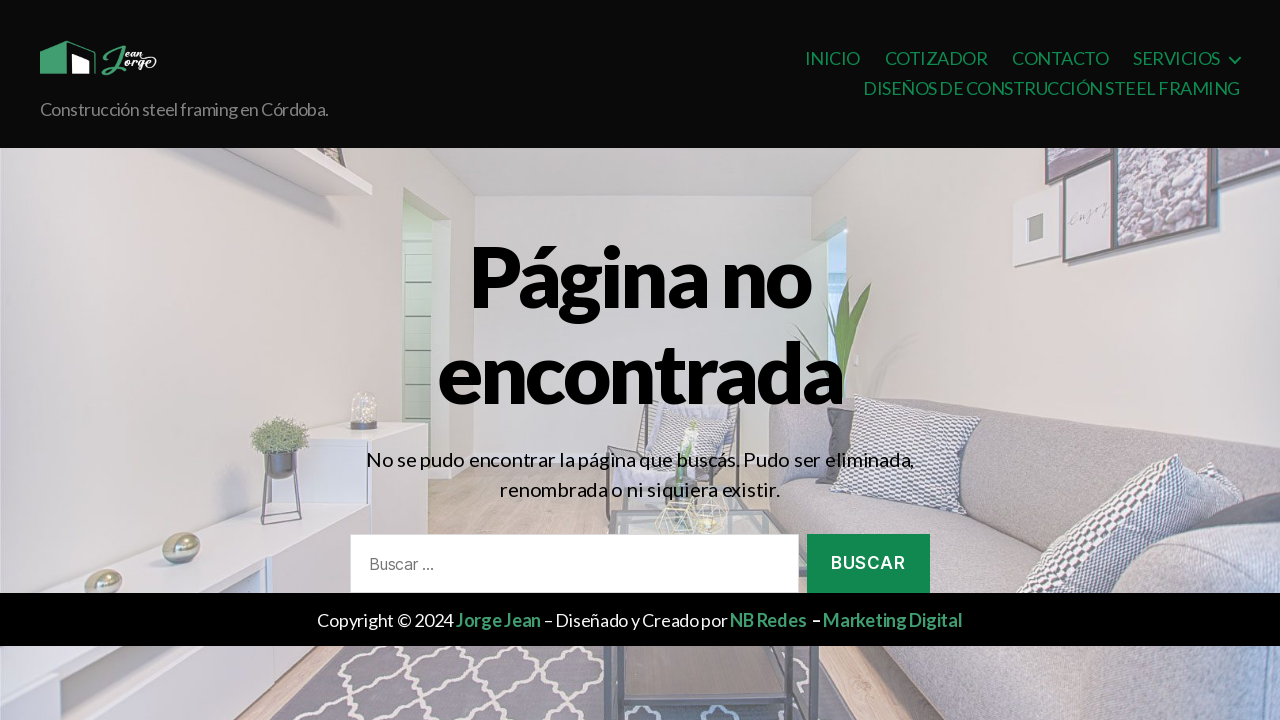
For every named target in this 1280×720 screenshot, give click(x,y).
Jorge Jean (498, 650)
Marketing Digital (892, 650)
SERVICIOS (1176, 73)
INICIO (832, 73)
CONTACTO (1060, 73)
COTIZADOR (936, 73)
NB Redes (768, 650)
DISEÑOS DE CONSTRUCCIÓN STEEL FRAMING (1051, 103)
